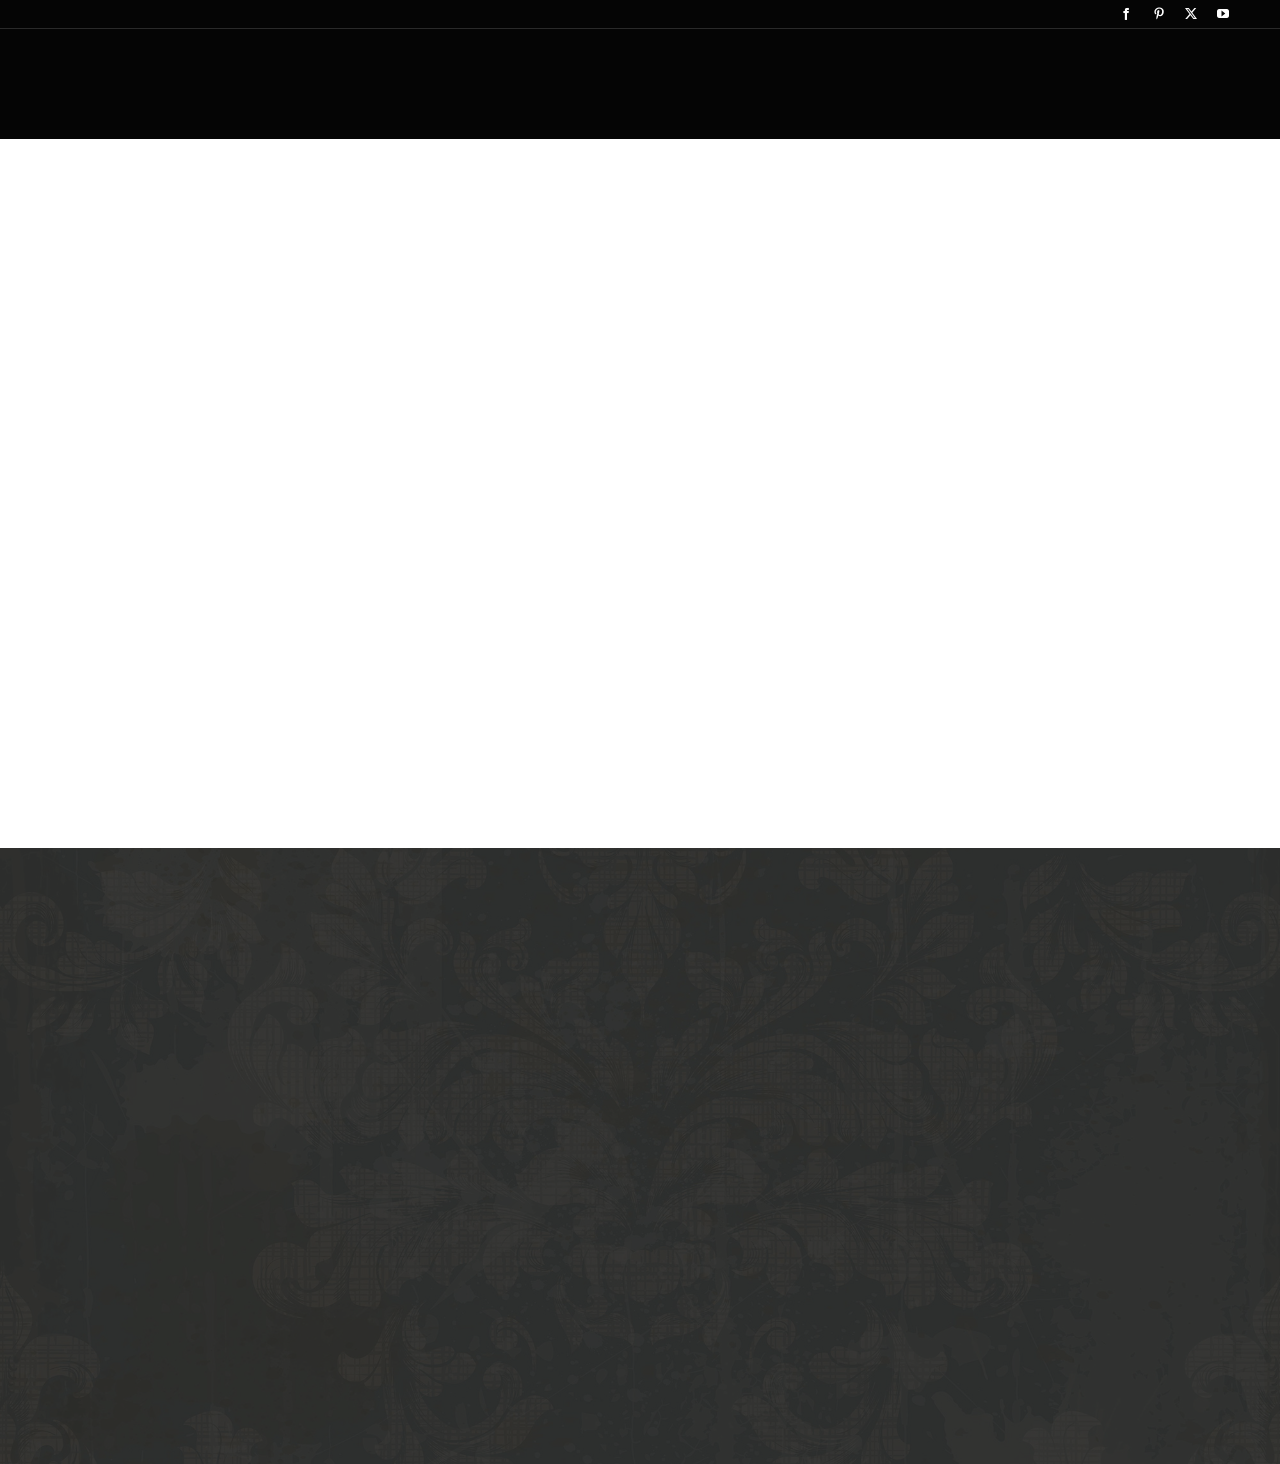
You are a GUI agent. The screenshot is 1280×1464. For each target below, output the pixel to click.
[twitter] (1191, 14)
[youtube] (1223, 14)
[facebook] (1126, 14)
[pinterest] (1159, 14)
